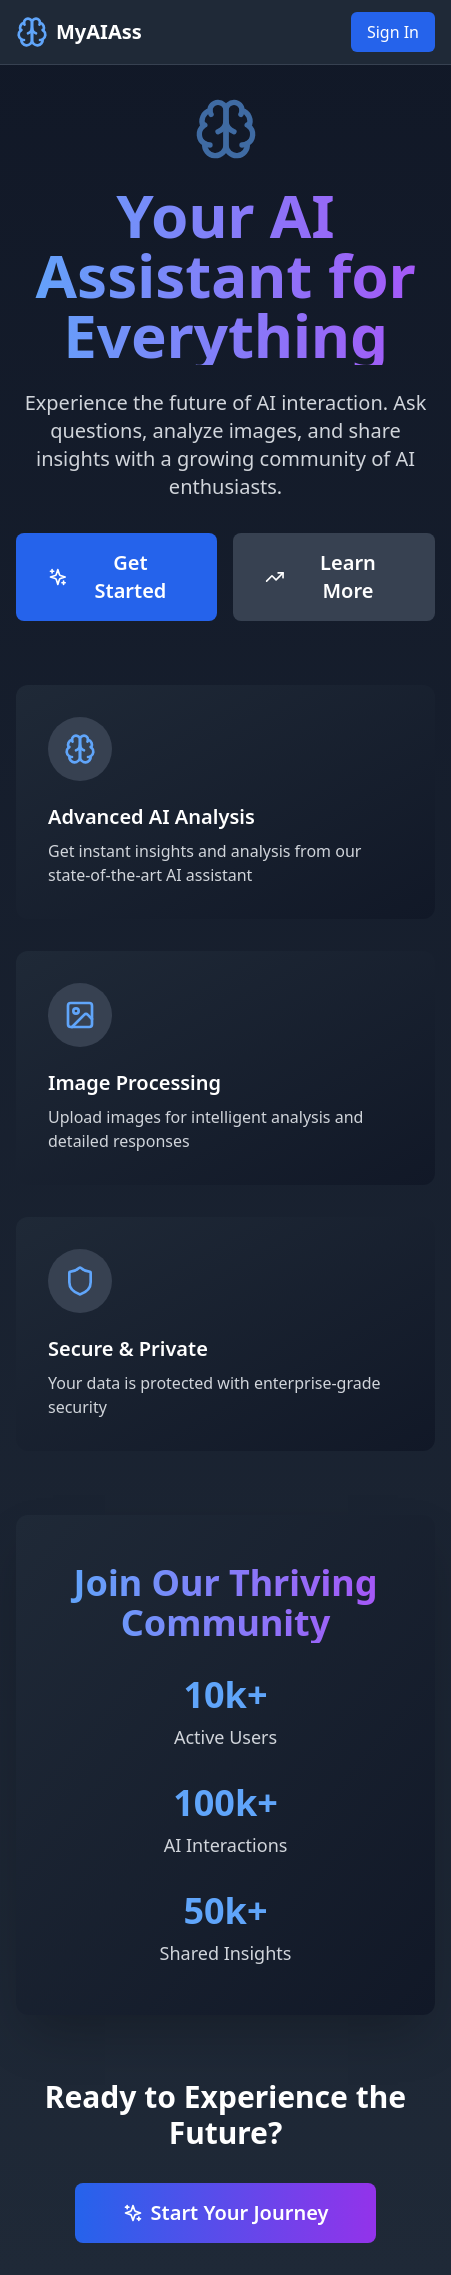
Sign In (393, 32)
